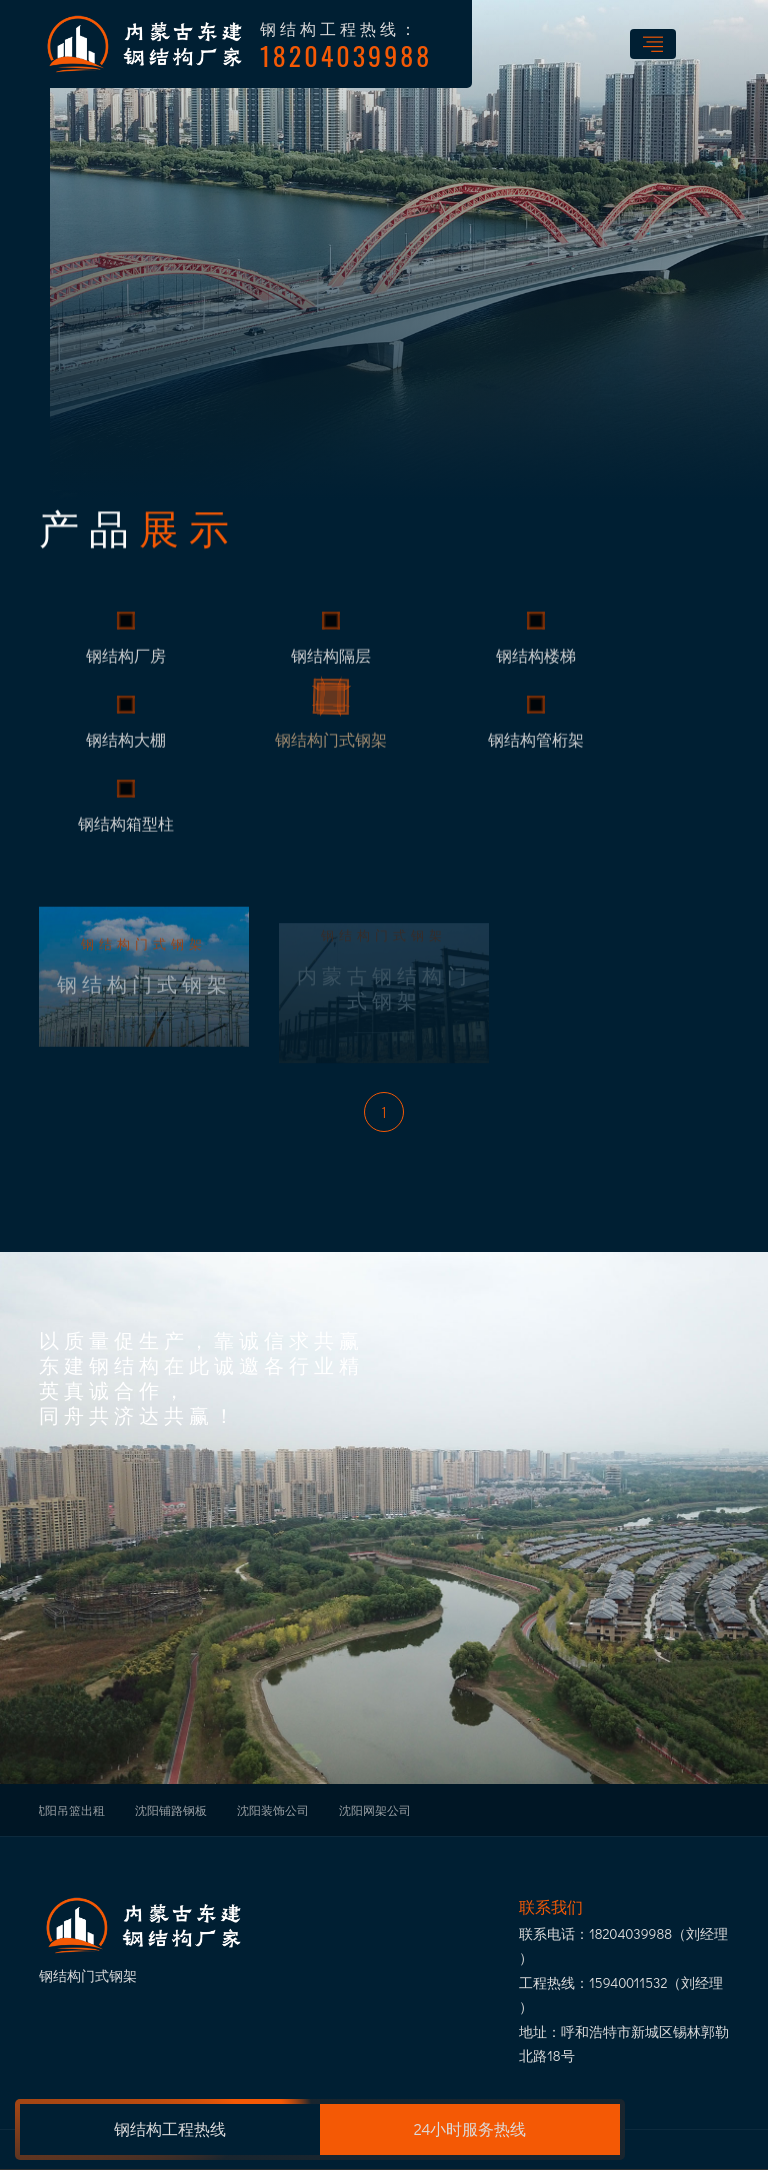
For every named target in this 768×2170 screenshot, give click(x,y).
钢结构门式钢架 (331, 753)
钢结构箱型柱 (126, 837)
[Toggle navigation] (653, 44)
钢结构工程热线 (170, 2128)
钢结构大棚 (126, 753)
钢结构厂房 (126, 669)
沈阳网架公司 (375, 1810)
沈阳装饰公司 (273, 1810)
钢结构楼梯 (536, 669)
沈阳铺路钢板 (171, 1810)
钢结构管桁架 (536, 753)
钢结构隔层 (331, 669)
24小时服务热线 (470, 2128)
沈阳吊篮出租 (69, 1810)
